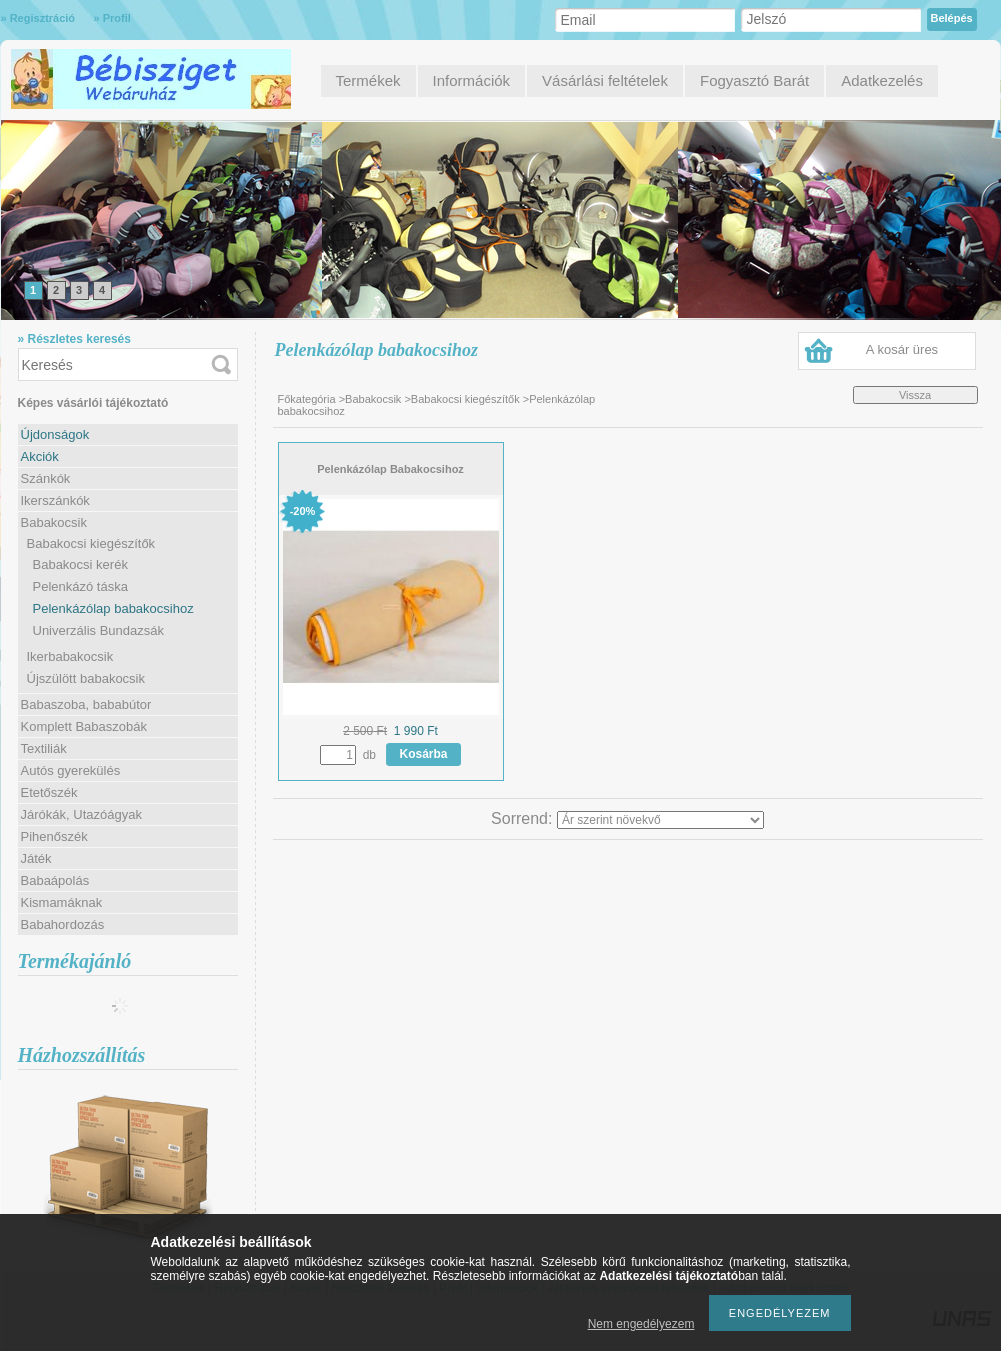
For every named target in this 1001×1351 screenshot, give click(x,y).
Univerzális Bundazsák (99, 630)
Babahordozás (63, 924)
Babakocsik (373, 399)
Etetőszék (49, 792)
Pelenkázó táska (80, 586)
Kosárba (424, 754)
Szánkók (46, 478)
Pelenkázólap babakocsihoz (113, 608)
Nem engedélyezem (641, 1324)
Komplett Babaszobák (84, 726)
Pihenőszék (54, 836)
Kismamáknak (62, 902)
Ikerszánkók (55, 500)
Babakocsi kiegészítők (465, 399)
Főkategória (307, 399)
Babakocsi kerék (80, 564)
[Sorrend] (660, 820)
